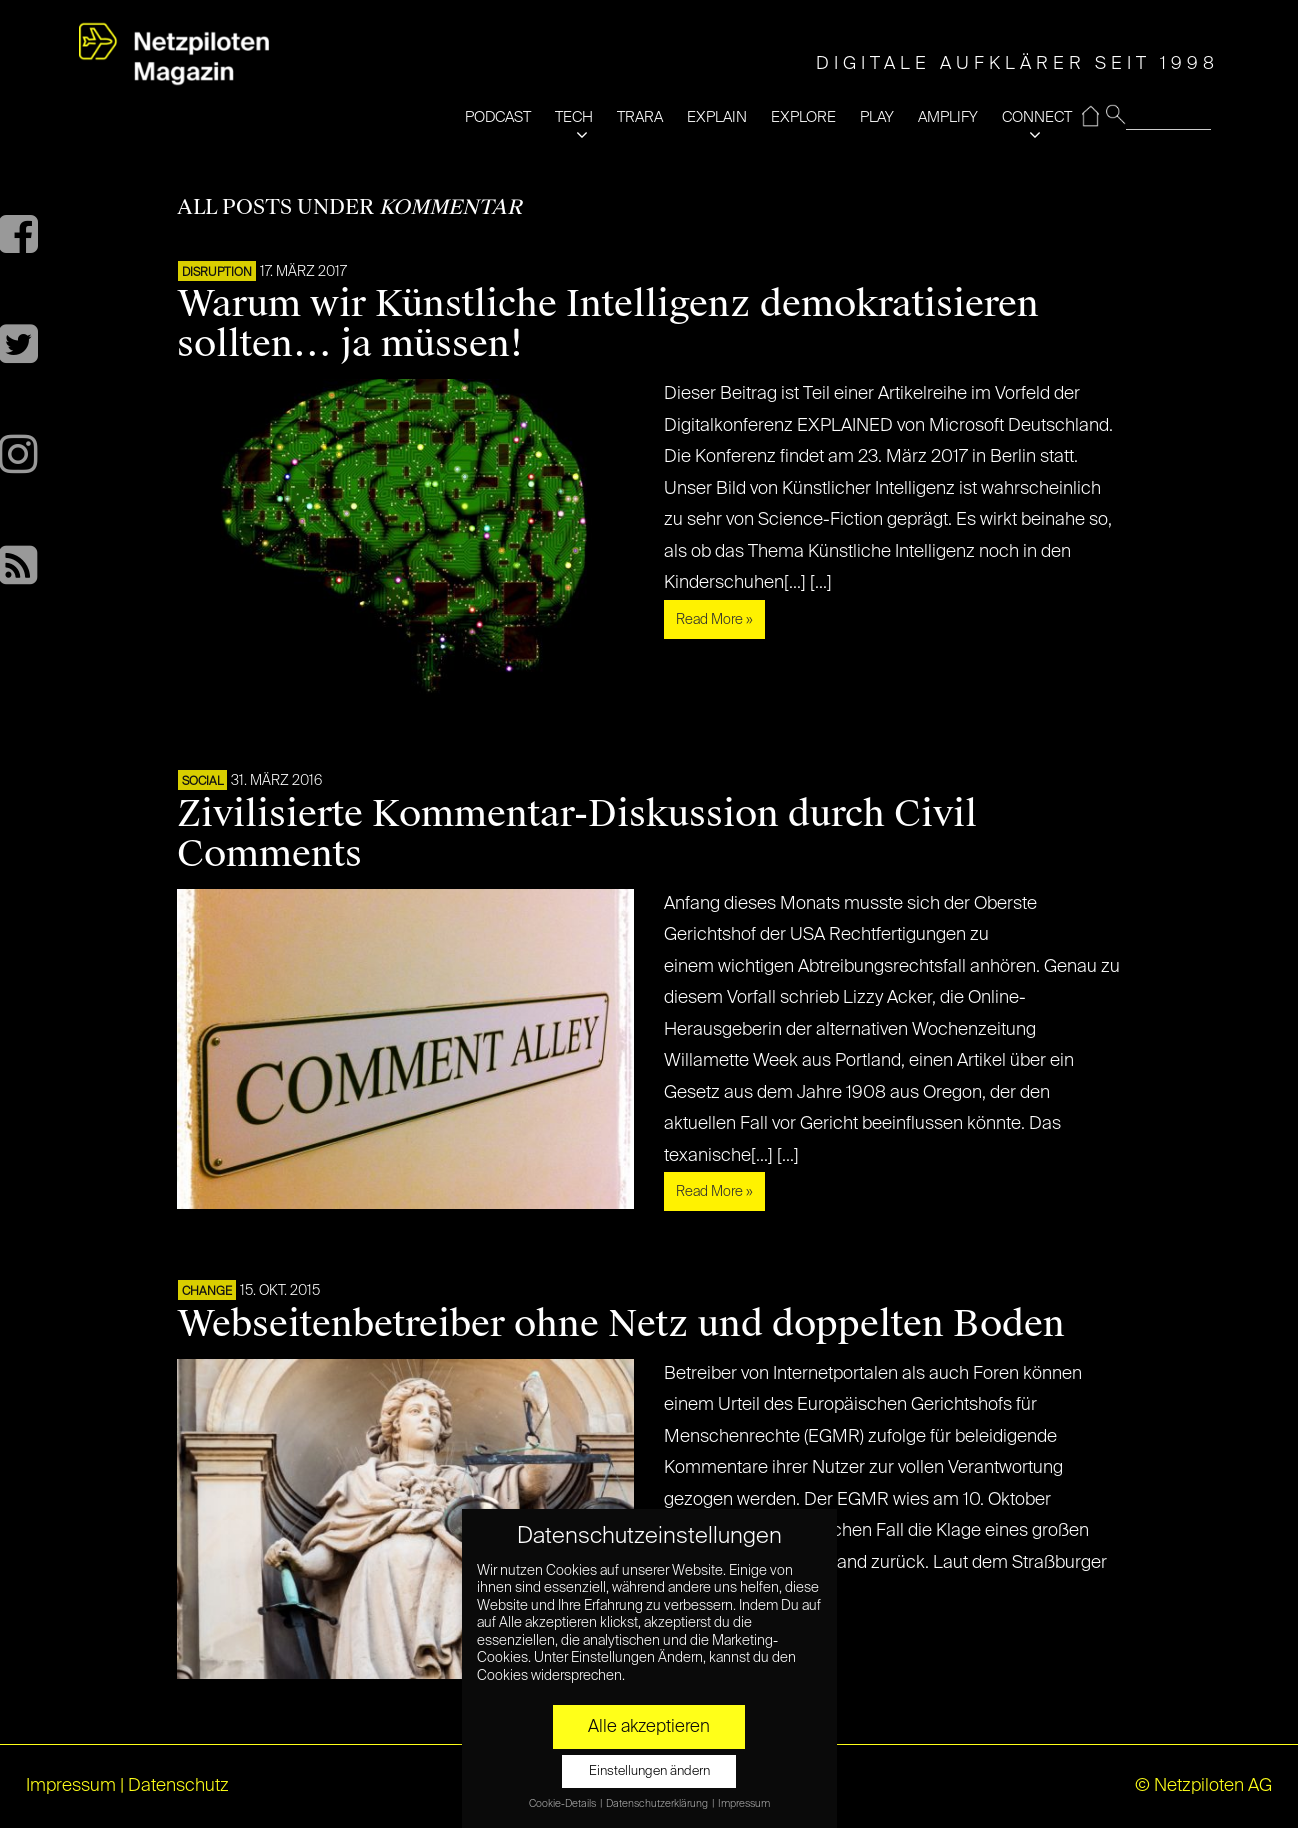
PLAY (877, 117)
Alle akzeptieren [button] (649, 1727)
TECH (574, 117)
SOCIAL (202, 782)
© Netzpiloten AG (1203, 1786)
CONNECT (1037, 117)
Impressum (71, 1786)
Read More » (714, 620)
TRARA (640, 117)
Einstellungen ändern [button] (649, 1771)
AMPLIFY (948, 117)
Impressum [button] (744, 1804)
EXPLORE (803, 117)
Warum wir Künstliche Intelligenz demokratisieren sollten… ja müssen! (608, 324)
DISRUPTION (217, 273)
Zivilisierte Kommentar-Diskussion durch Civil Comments (577, 834)
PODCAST (498, 117)
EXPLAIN (717, 117)
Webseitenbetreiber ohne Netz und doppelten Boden (621, 1324)
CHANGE (207, 1292)
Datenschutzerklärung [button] (658, 1804)
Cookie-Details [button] (563, 1804)
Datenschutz (178, 1786)
